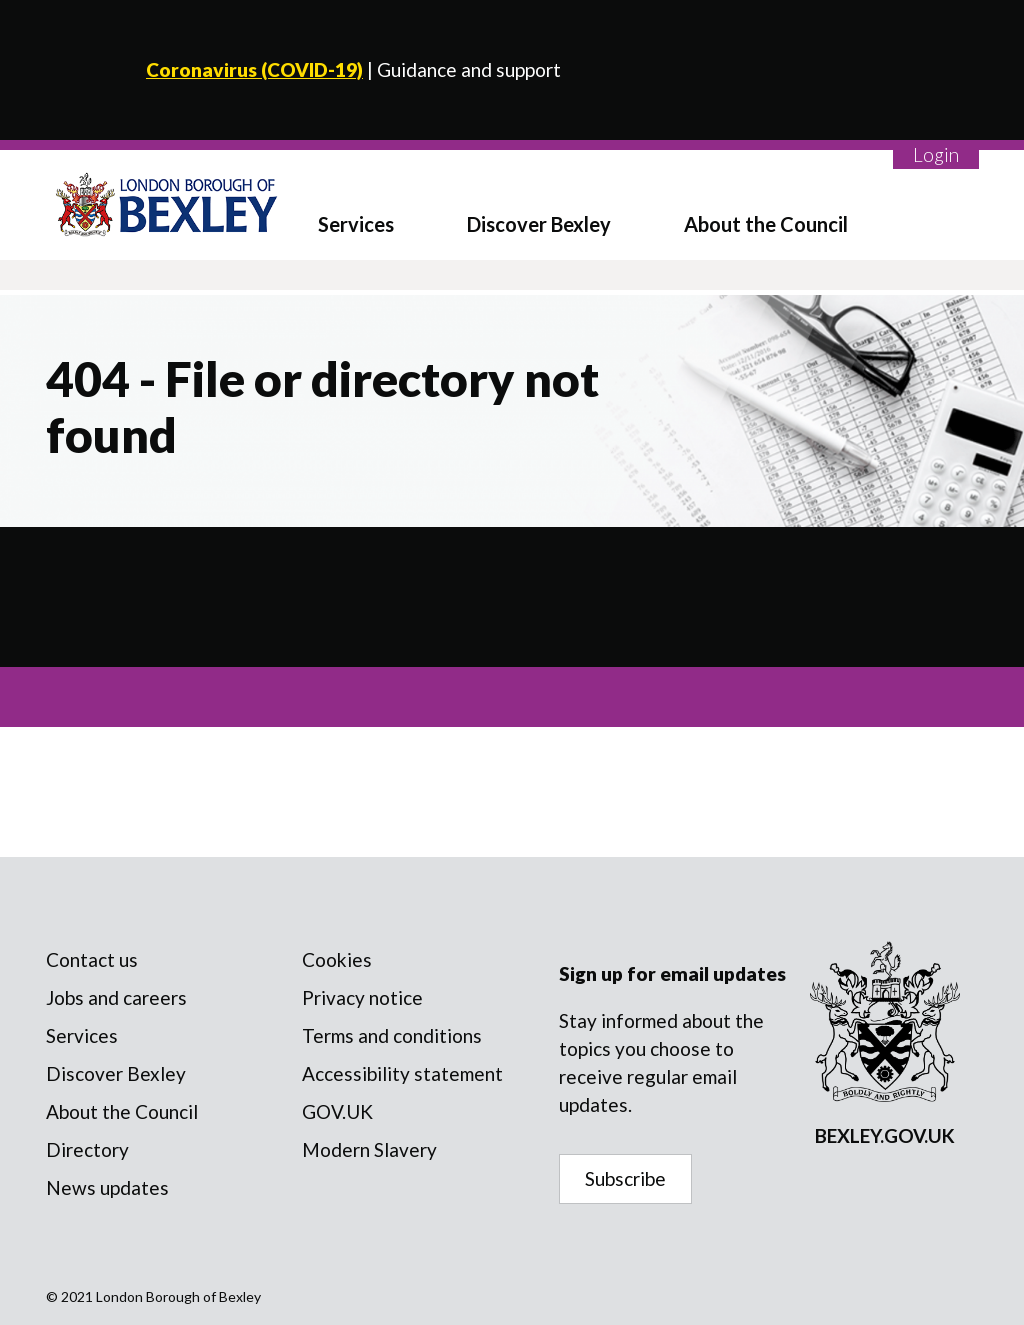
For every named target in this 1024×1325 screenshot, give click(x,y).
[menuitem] (372, 205)
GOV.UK (337, 1111)
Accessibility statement (402, 1073)
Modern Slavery (369, 1149)
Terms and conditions (392, 1035)
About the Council (766, 224)
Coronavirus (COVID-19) (254, 69)
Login (936, 154)
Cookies (337, 959)
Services (356, 224)
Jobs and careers (116, 997)
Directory (87, 1149)
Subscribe (625, 1178)
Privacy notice (362, 997)
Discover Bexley (539, 224)
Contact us (92, 959)
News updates (107, 1187)
